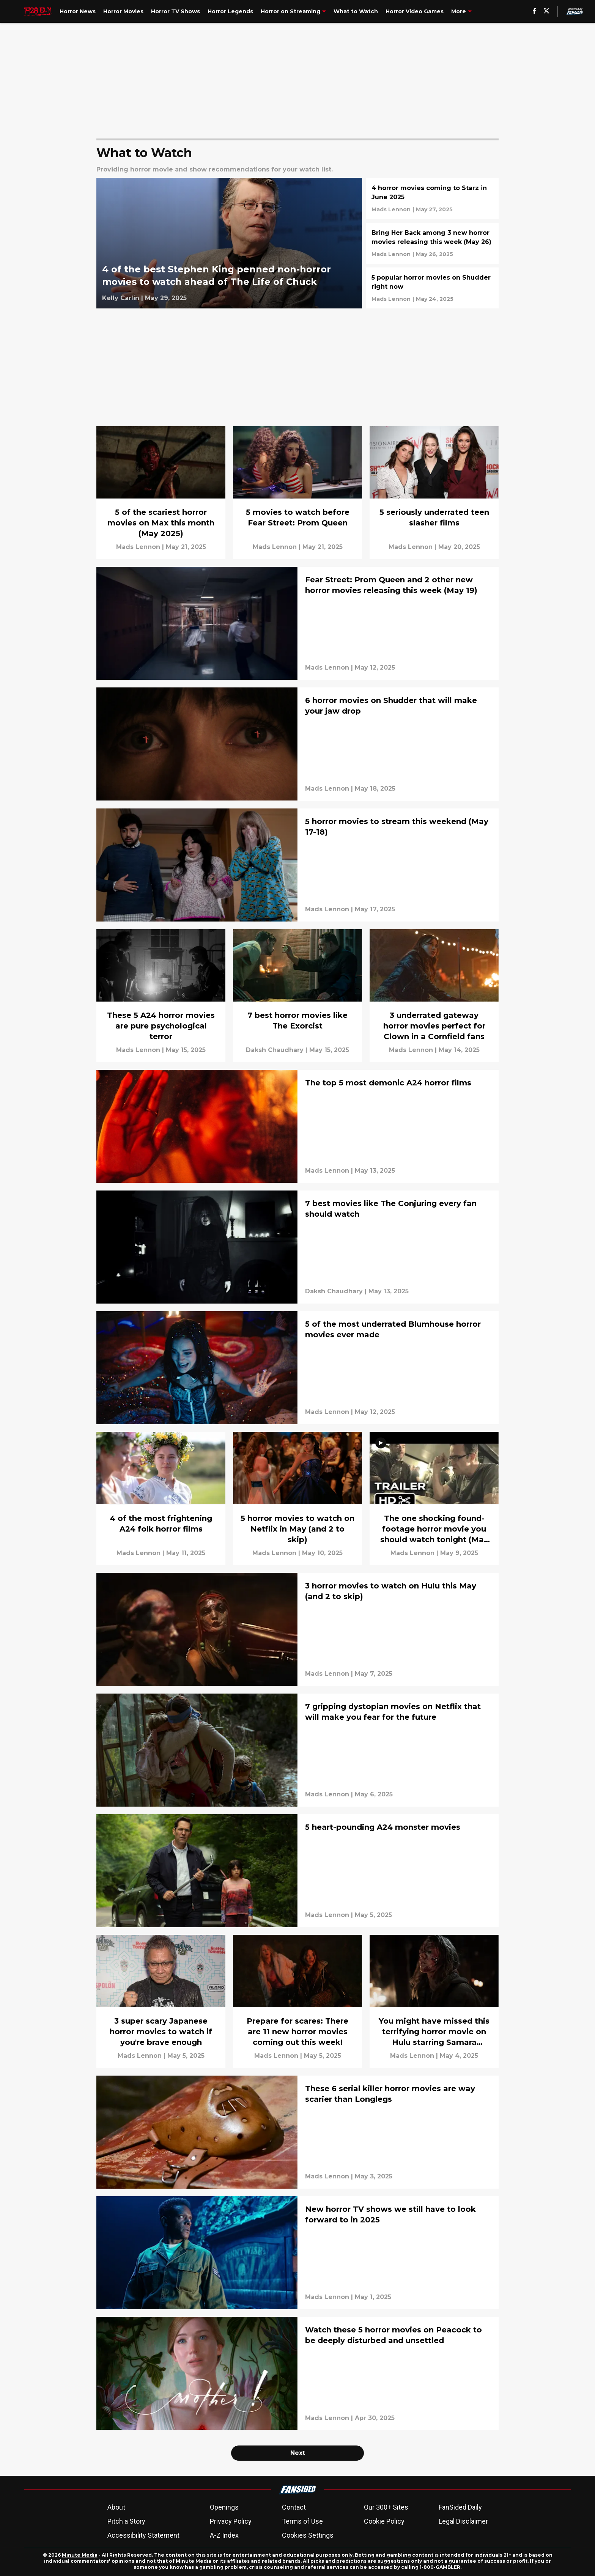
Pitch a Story (126, 2521)
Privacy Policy (231, 2521)
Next (297, 2452)
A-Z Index (224, 2535)
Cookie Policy (384, 2521)
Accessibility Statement (143, 2535)
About (116, 2507)
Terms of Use (302, 2521)
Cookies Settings (308, 2535)
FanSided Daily (460, 2507)
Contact (294, 2507)
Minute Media (80, 2555)
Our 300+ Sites (386, 2507)
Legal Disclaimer (463, 2521)
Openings (224, 2507)
